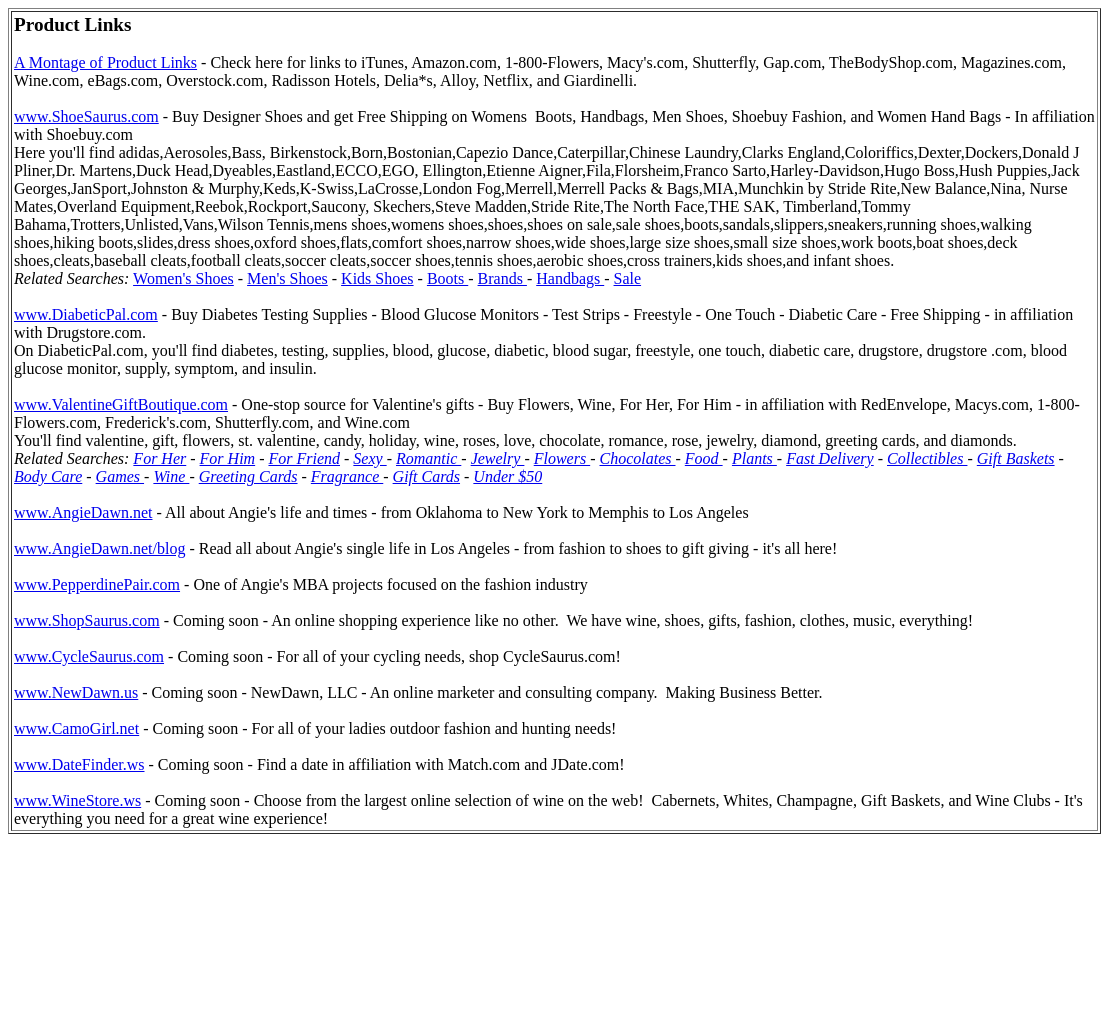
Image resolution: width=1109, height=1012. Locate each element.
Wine (171, 476)
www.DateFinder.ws (79, 764)
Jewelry (498, 458)
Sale (628, 278)
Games (120, 476)
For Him (228, 458)
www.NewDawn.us (76, 692)
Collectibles (927, 458)
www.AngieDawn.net (83, 512)
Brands (502, 278)
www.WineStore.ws (77, 800)
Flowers (562, 458)
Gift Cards (426, 476)
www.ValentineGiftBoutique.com (121, 404)
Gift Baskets (1016, 458)
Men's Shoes (287, 278)
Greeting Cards (248, 476)
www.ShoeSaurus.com (86, 116)
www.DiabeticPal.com (86, 314)
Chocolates (638, 458)
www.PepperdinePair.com (97, 584)
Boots (447, 278)
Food (704, 458)
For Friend (304, 458)
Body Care (48, 476)
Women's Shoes (183, 278)
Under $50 (507, 476)
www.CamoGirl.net (76, 728)
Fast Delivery (830, 458)
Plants (754, 458)
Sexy (369, 458)
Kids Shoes (377, 278)
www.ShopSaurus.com (87, 620)
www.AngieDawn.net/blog (99, 548)
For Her (159, 458)
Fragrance (347, 476)
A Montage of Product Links (105, 62)
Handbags (570, 278)
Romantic (428, 458)
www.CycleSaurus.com (89, 656)
